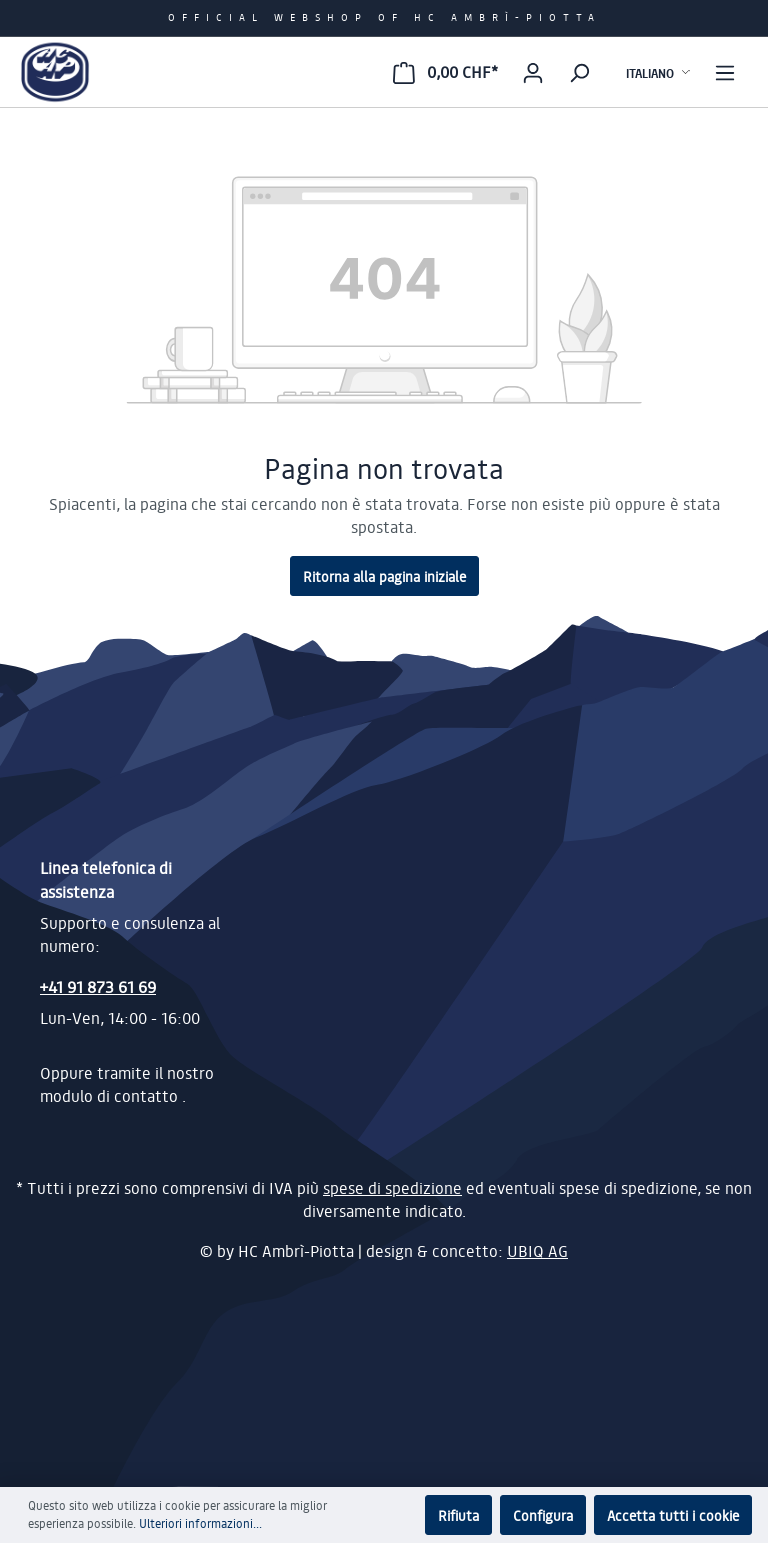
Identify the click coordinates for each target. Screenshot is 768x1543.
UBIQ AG (537, 1251)
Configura (543, 1515)
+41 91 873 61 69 (98, 986)
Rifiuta (458, 1515)
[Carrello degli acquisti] (445, 72)
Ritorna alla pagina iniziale (384, 576)
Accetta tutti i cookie (673, 1515)
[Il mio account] (533, 72)
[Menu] (725, 72)
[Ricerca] (579, 72)
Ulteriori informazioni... (200, 1523)
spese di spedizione (392, 1188)
